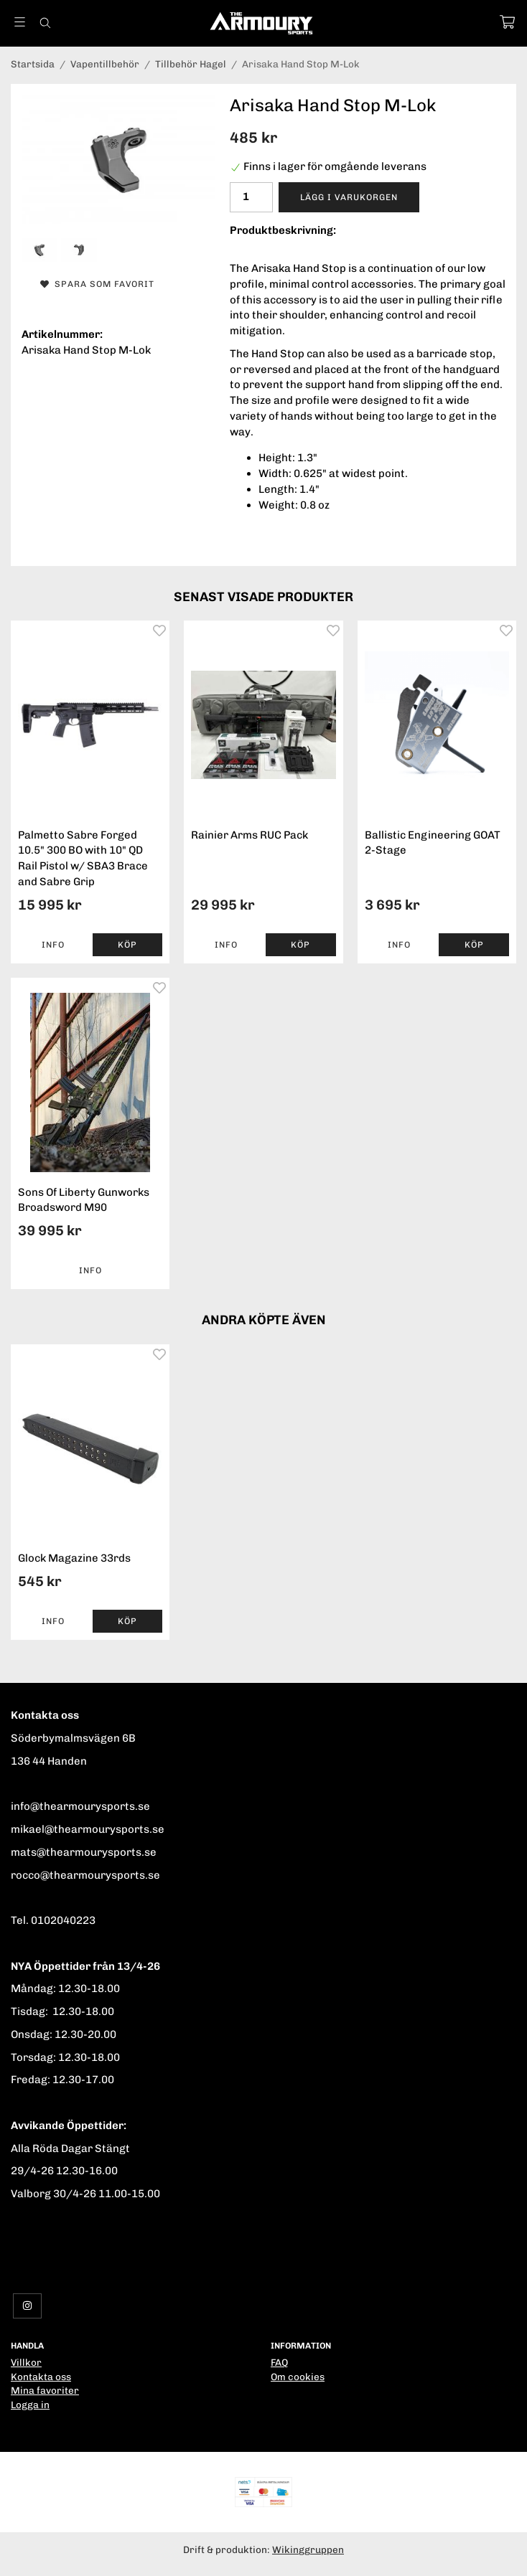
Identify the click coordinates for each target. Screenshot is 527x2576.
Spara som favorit (97, 284)
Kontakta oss (41, 2376)
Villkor (26, 2362)
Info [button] (53, 945)
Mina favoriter (45, 2390)
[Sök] (44, 22)
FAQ (279, 2362)
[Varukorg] (507, 21)
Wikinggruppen (308, 2549)
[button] (128, 944)
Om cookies (298, 2376)
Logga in (30, 2404)
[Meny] (19, 21)
